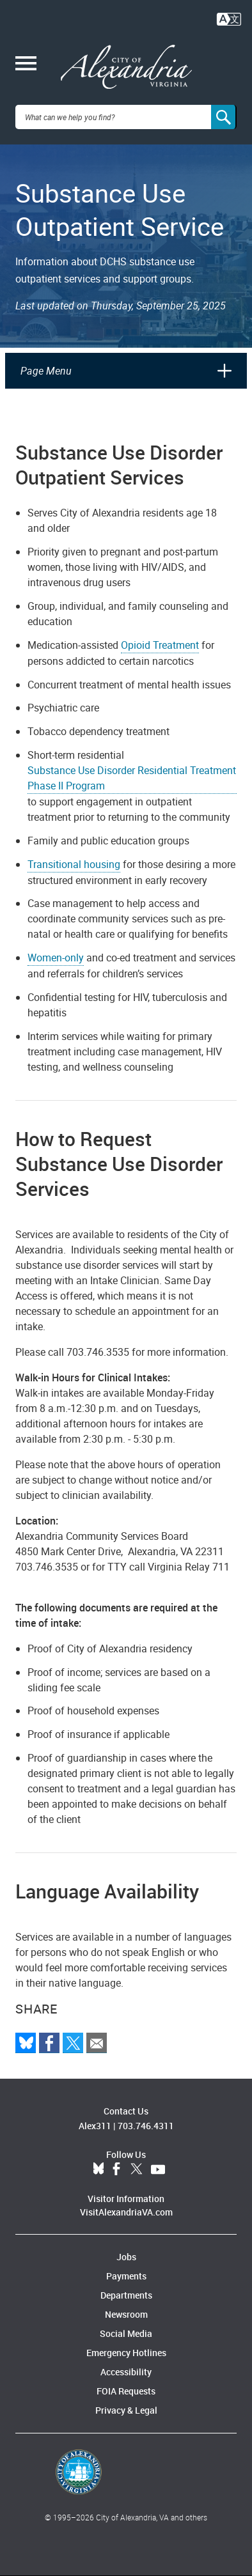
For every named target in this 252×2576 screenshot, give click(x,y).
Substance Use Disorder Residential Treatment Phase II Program (132, 778)
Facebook (116, 2169)
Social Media (126, 2333)
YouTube (158, 2169)
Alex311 (95, 2126)
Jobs (126, 2257)
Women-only (56, 957)
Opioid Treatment (160, 645)
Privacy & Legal (126, 2410)
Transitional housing (74, 864)
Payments (126, 2276)
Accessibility (126, 2372)
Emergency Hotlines (126, 2353)
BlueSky (98, 2169)
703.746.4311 (146, 2126)
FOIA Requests (126, 2391)
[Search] (224, 117)
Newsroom (126, 2314)
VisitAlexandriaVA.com (126, 2212)
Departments (126, 2295)
